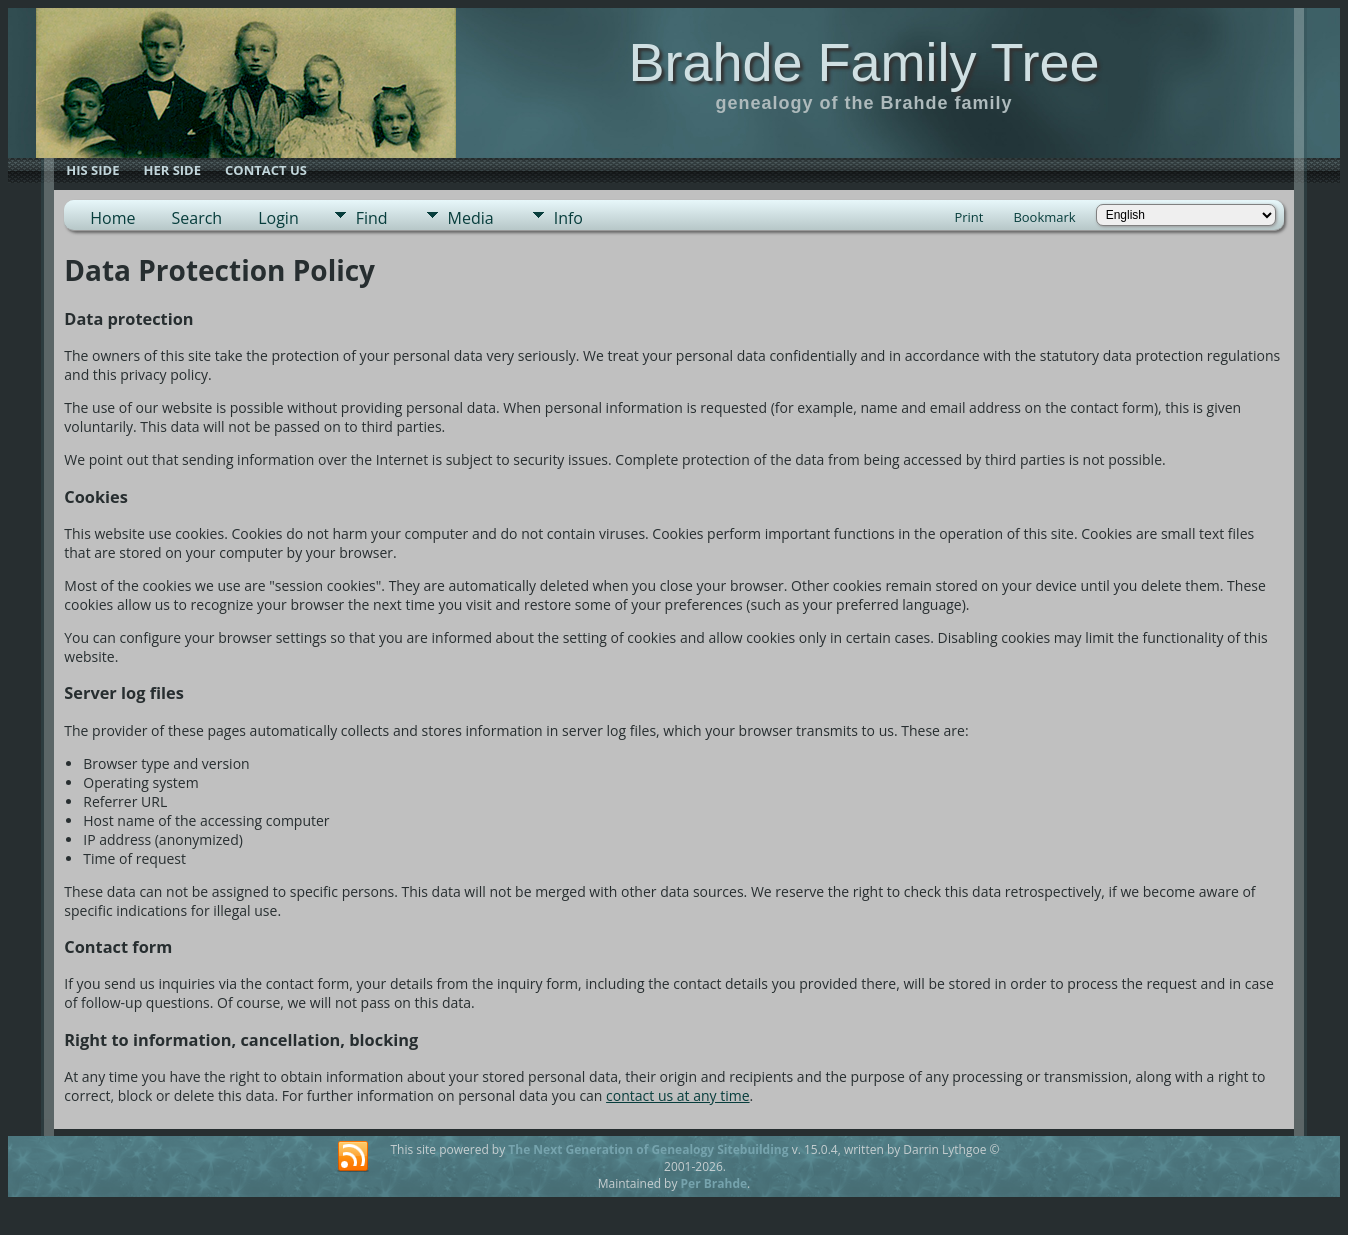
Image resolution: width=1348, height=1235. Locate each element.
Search (197, 218)
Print (968, 217)
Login (278, 218)
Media (471, 218)
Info (568, 218)
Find (372, 218)
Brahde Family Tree (863, 62)
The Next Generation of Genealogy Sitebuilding (648, 1149)
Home (112, 218)
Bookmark (1044, 217)
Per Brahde (714, 1183)
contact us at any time (677, 1095)
